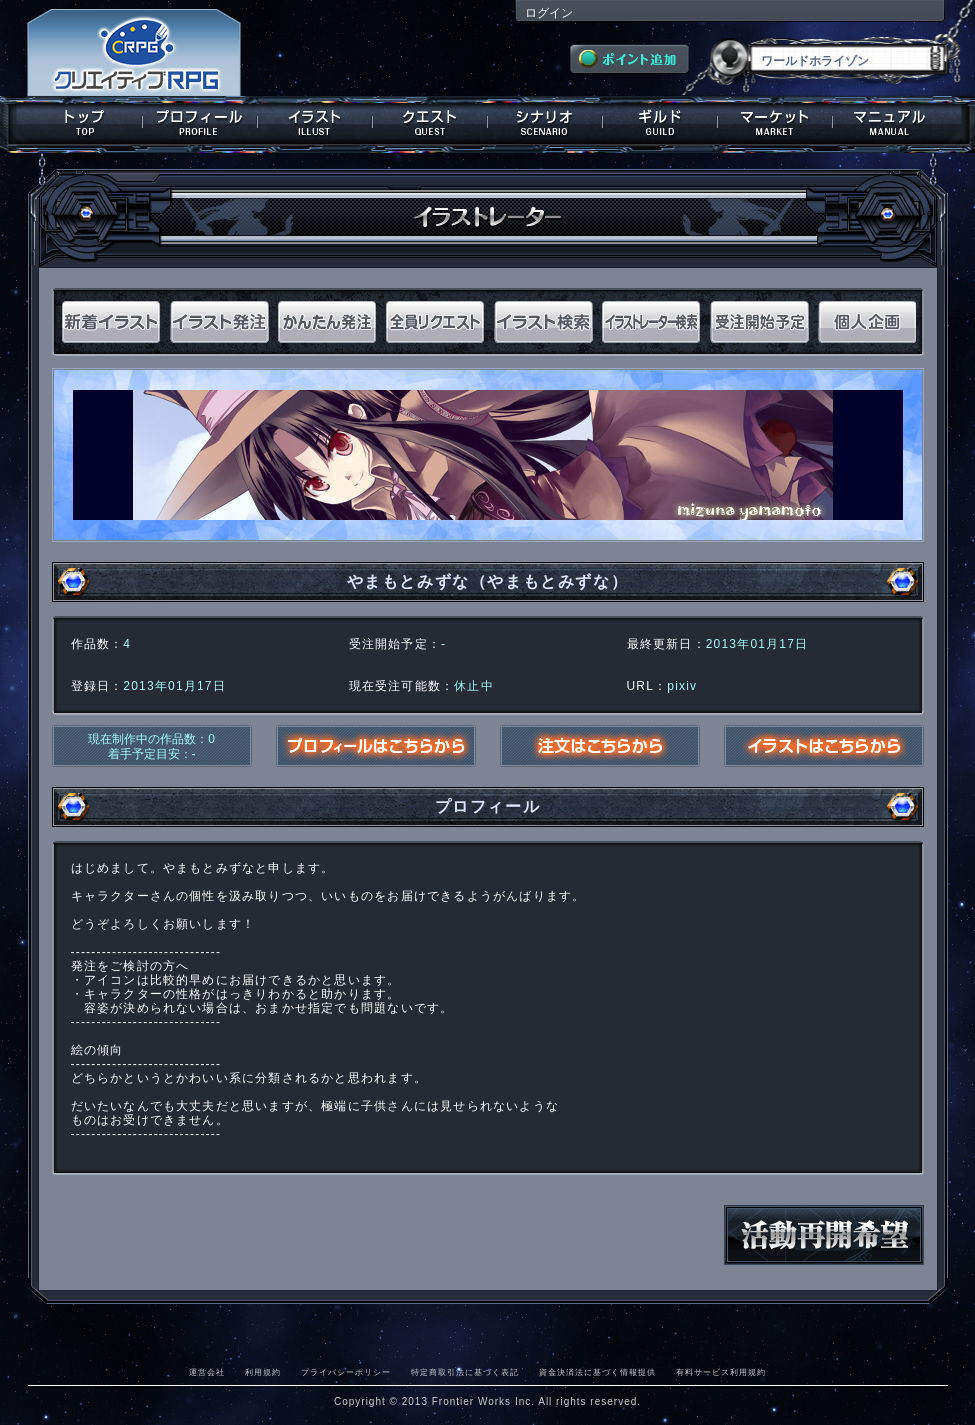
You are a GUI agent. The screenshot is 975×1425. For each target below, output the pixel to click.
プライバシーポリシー (346, 1372)
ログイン (549, 13)
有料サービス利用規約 (721, 1372)
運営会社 (207, 1372)
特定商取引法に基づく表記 (465, 1372)
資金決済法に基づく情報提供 (597, 1372)
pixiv (682, 686)
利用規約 (263, 1372)
